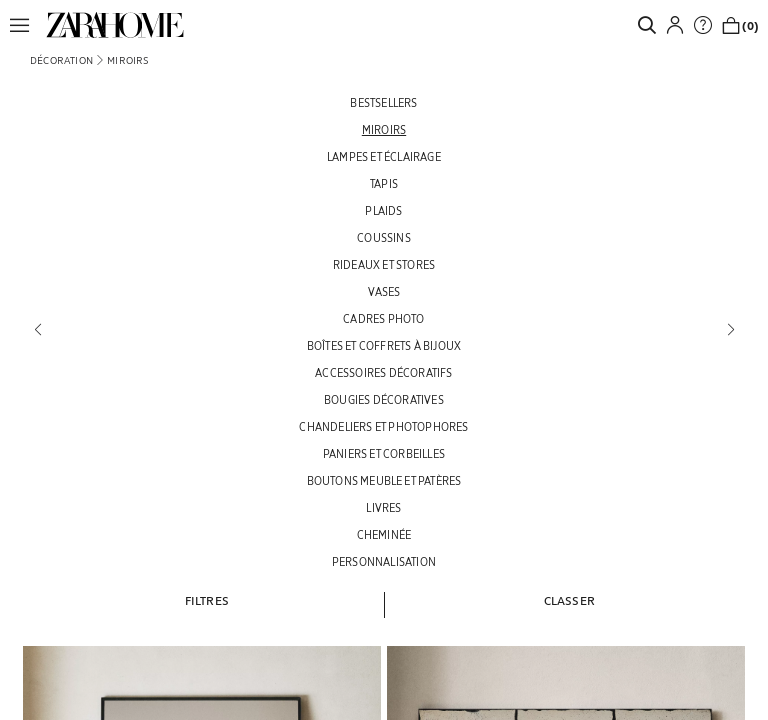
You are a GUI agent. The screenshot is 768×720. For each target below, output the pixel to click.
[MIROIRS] (384, 129)
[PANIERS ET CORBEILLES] (384, 453)
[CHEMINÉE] (384, 534)
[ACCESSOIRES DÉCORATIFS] (384, 372)
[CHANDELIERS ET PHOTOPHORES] (384, 426)
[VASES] (384, 291)
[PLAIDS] (384, 210)
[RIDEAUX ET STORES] (384, 264)
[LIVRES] (384, 507)
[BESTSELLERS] (384, 102)
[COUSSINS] (384, 237)
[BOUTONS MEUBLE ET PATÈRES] (384, 480)
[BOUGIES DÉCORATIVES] (384, 399)
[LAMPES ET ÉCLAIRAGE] (384, 156)
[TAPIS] (384, 183)
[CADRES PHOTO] (384, 318)
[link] (115, 25)
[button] (25, 25)
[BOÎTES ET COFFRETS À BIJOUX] (384, 345)
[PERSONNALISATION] (384, 561)
